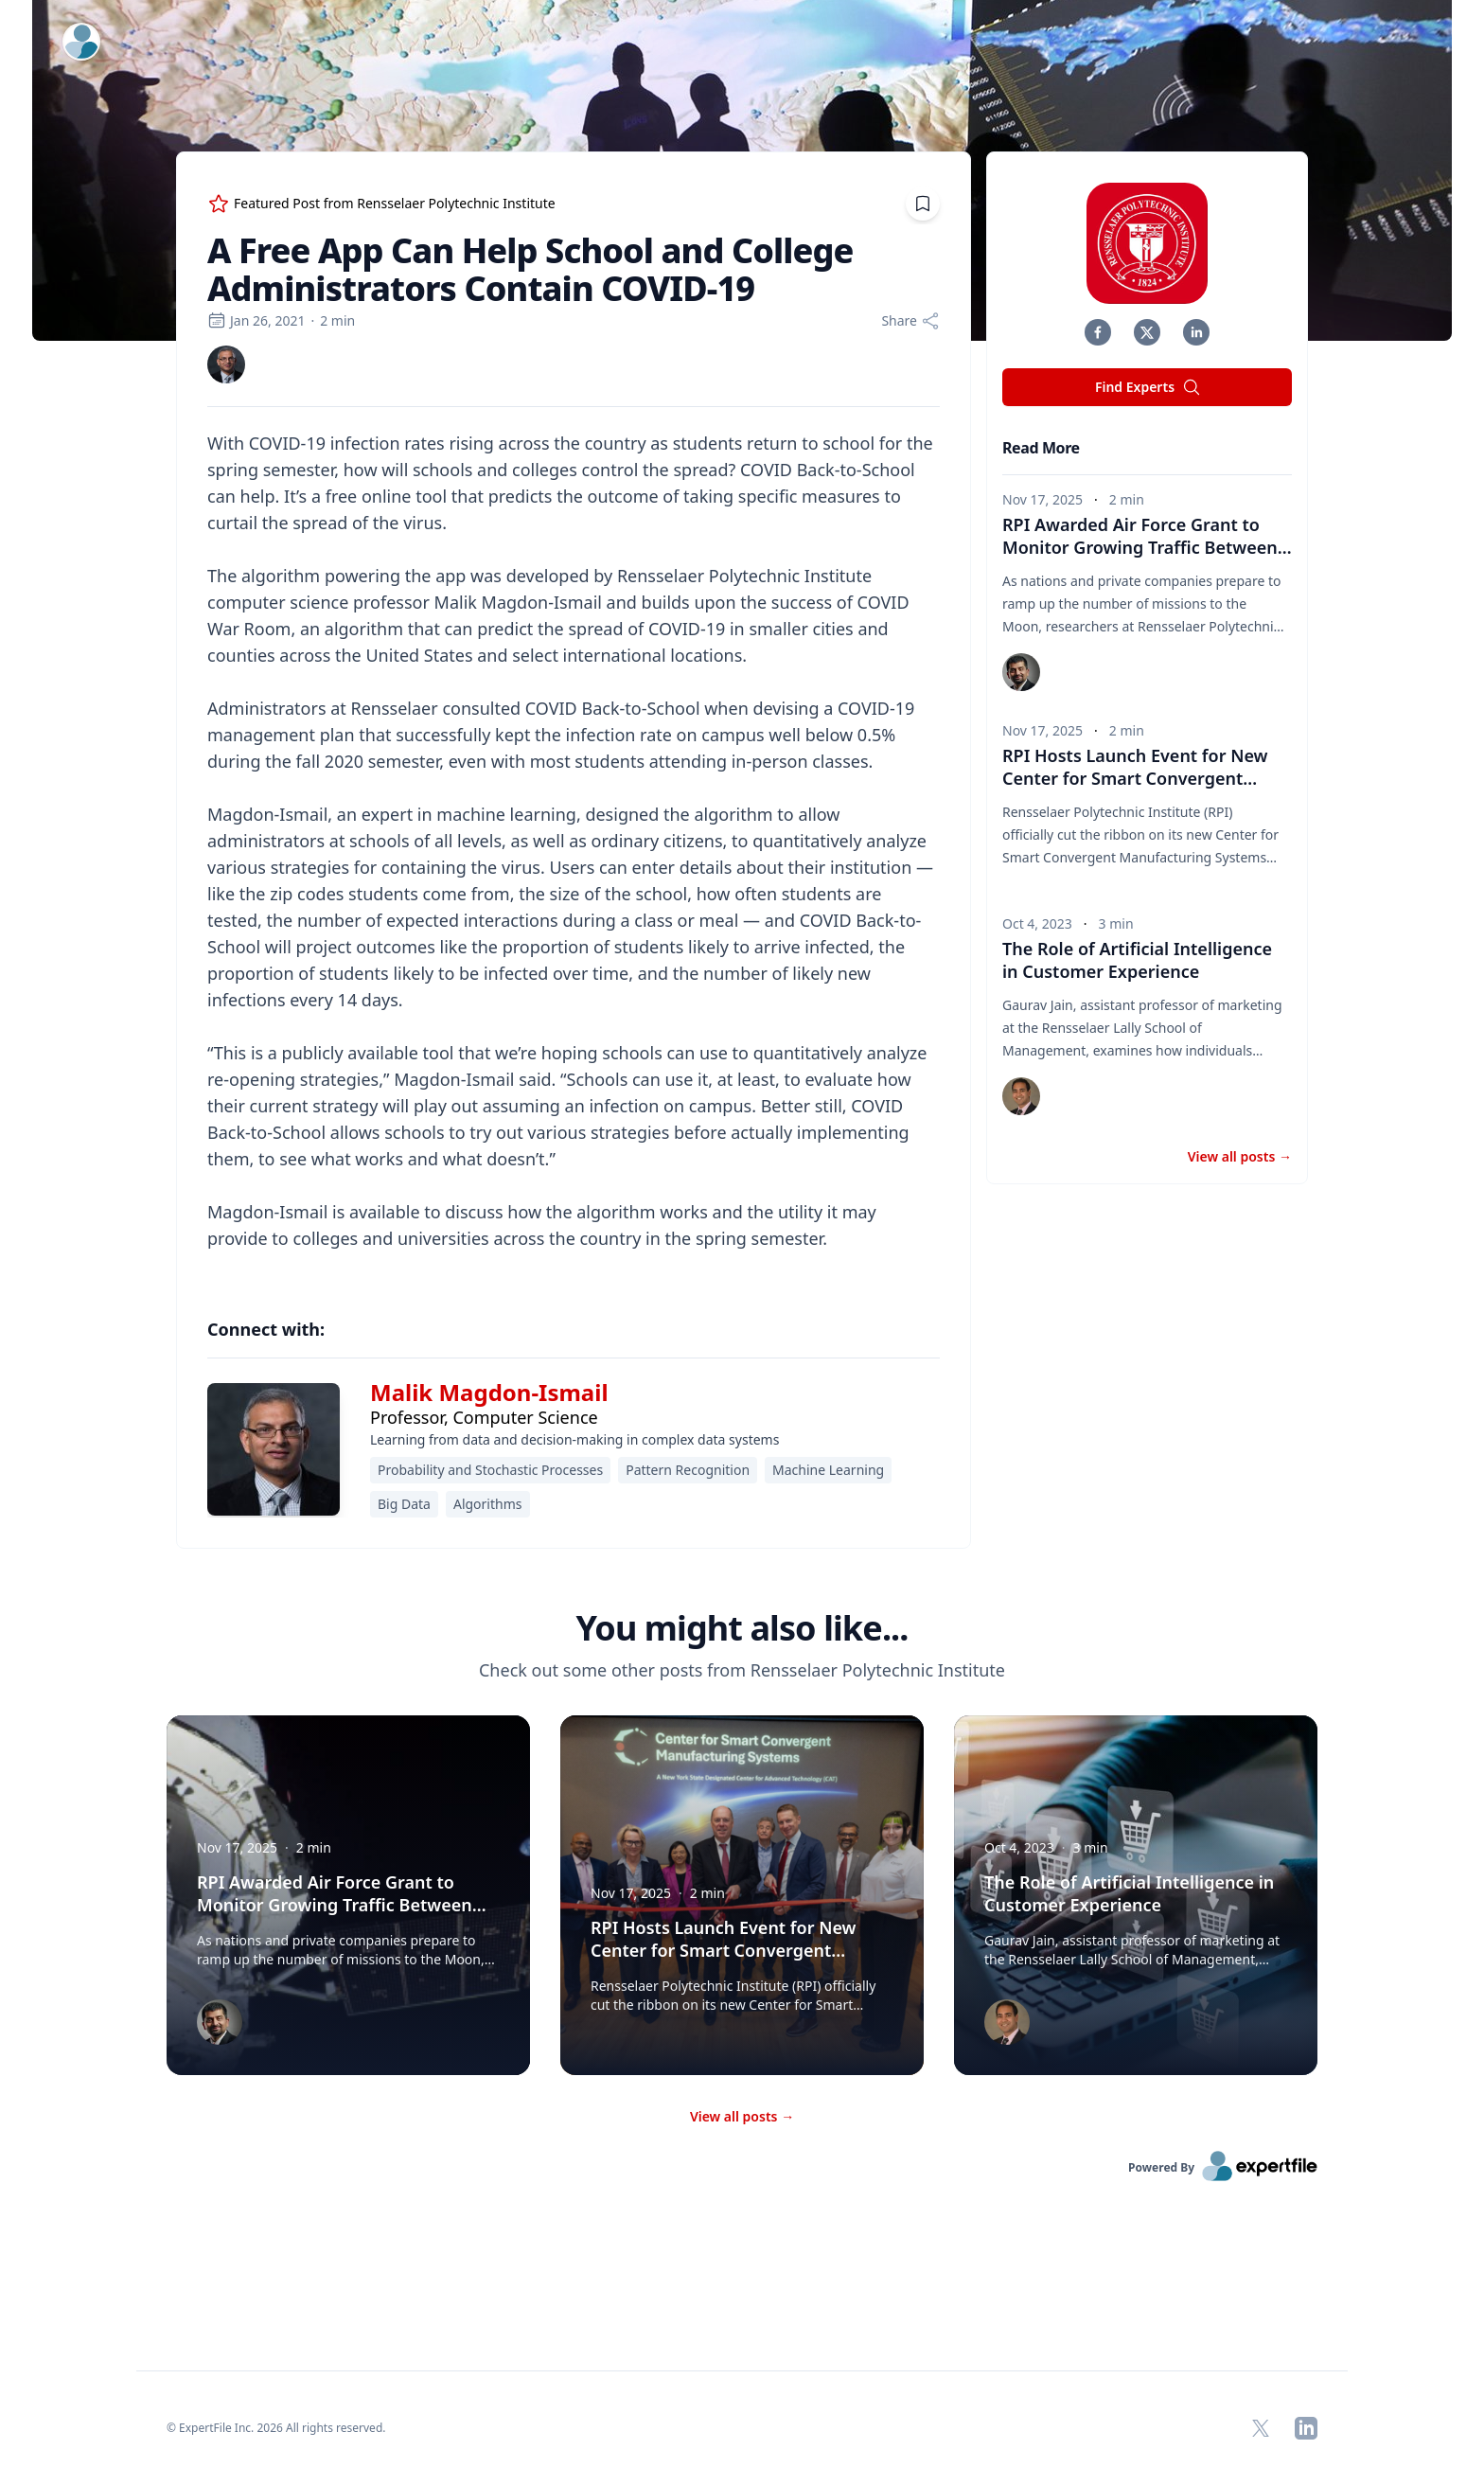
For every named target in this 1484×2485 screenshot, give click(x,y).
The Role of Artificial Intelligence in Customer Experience (1137, 960)
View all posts (1240, 1156)
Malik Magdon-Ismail (489, 1392)
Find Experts (1148, 387)
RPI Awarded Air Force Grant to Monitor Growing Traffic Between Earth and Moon (1147, 547)
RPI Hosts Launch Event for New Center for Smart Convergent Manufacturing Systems (1135, 778)
